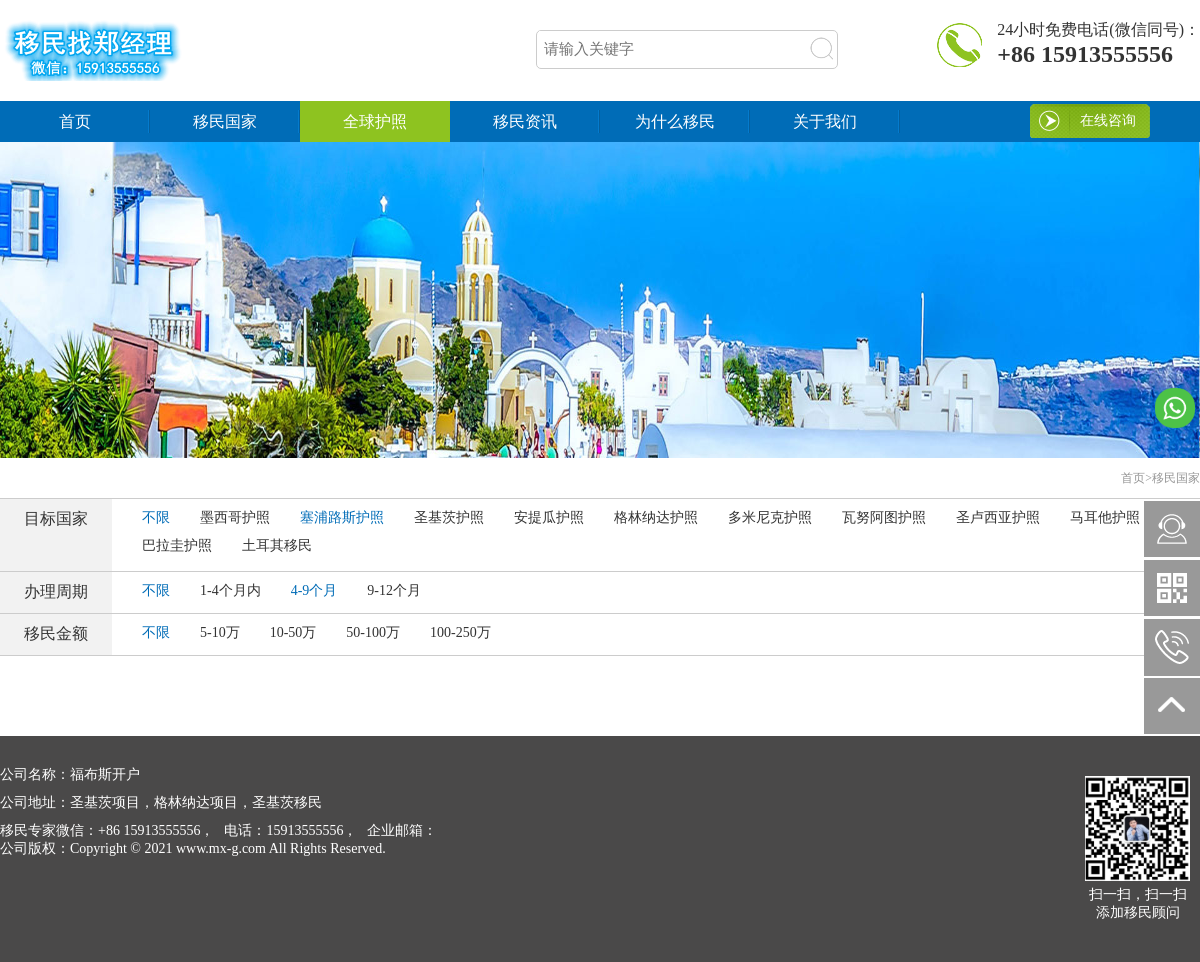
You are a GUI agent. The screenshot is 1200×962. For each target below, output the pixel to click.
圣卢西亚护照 (998, 517)
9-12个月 (394, 590)
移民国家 (225, 121)
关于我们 (825, 121)
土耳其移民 (277, 545)
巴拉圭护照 (177, 545)
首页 (75, 121)
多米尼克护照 (770, 517)
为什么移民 (675, 121)
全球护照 (375, 121)
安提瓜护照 (549, 517)
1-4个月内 (230, 590)
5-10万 (220, 632)
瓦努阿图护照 (884, 517)
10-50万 (293, 632)
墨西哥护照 (235, 517)
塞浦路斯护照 (342, 517)
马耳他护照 (1105, 517)
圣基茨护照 (449, 517)
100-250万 (460, 632)
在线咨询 (1108, 120)
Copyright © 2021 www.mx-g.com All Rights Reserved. (193, 848)
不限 (156, 517)
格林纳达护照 (656, 517)
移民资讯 (525, 121)
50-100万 (373, 632)
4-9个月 (314, 590)
